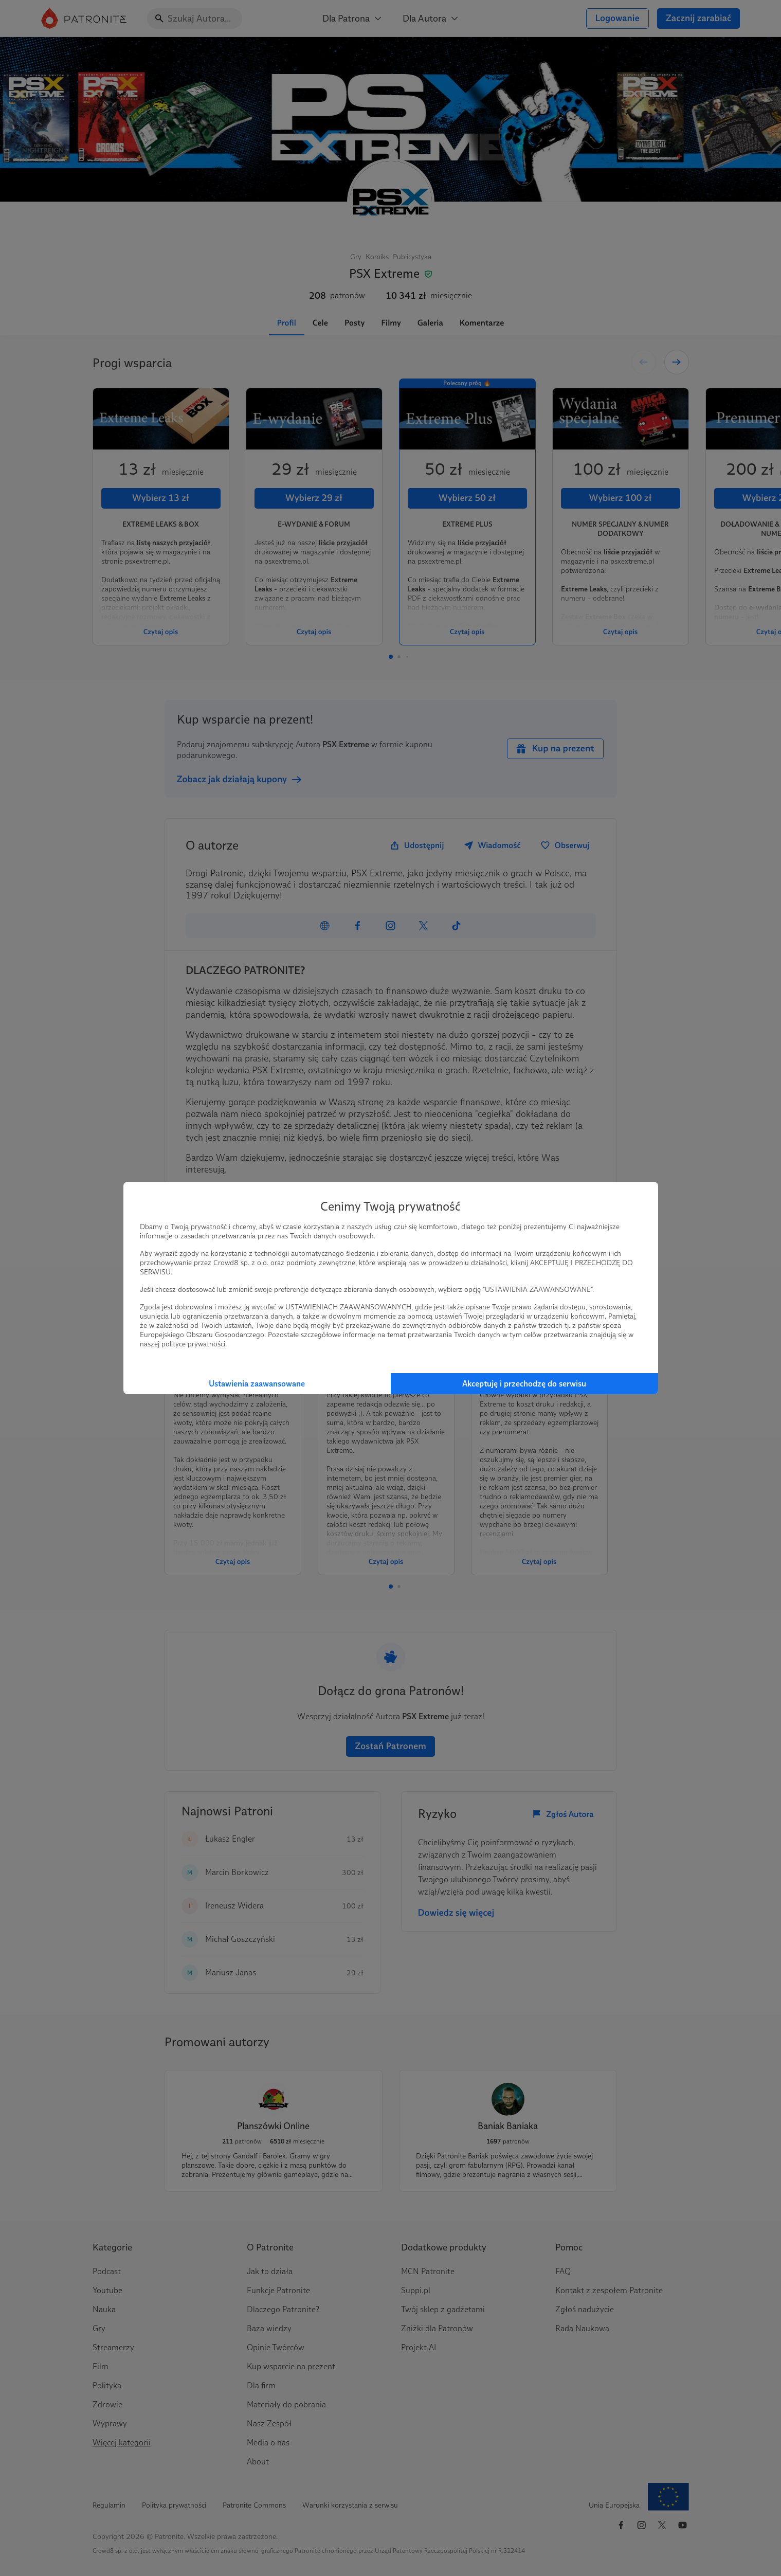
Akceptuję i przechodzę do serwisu (524, 1383)
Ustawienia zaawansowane (257, 1383)
